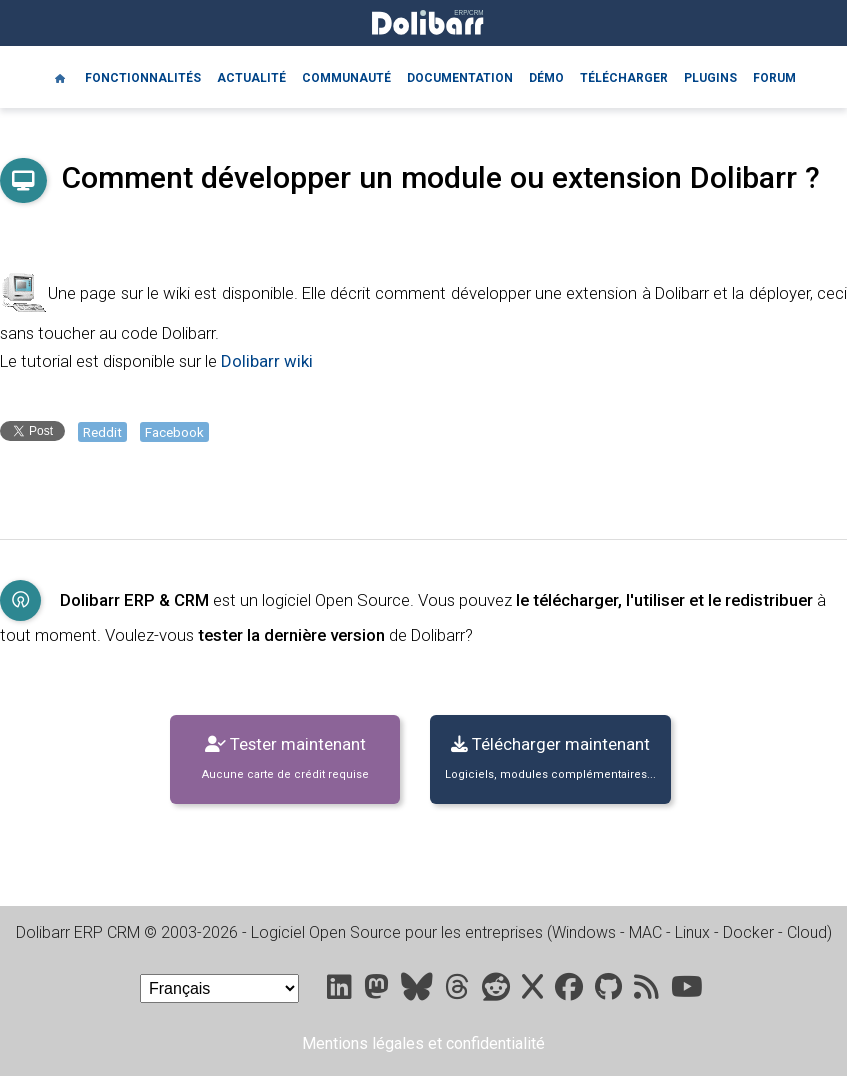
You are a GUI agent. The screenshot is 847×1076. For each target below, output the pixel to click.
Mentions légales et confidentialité (423, 1043)
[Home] (60, 77)
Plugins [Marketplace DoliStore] (710, 78)
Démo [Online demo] (546, 78)
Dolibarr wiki (267, 361)
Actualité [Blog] (251, 78)
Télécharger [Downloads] (624, 78)
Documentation (460, 78)
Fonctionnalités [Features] (143, 78)
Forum (774, 78)
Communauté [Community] (346, 78)
